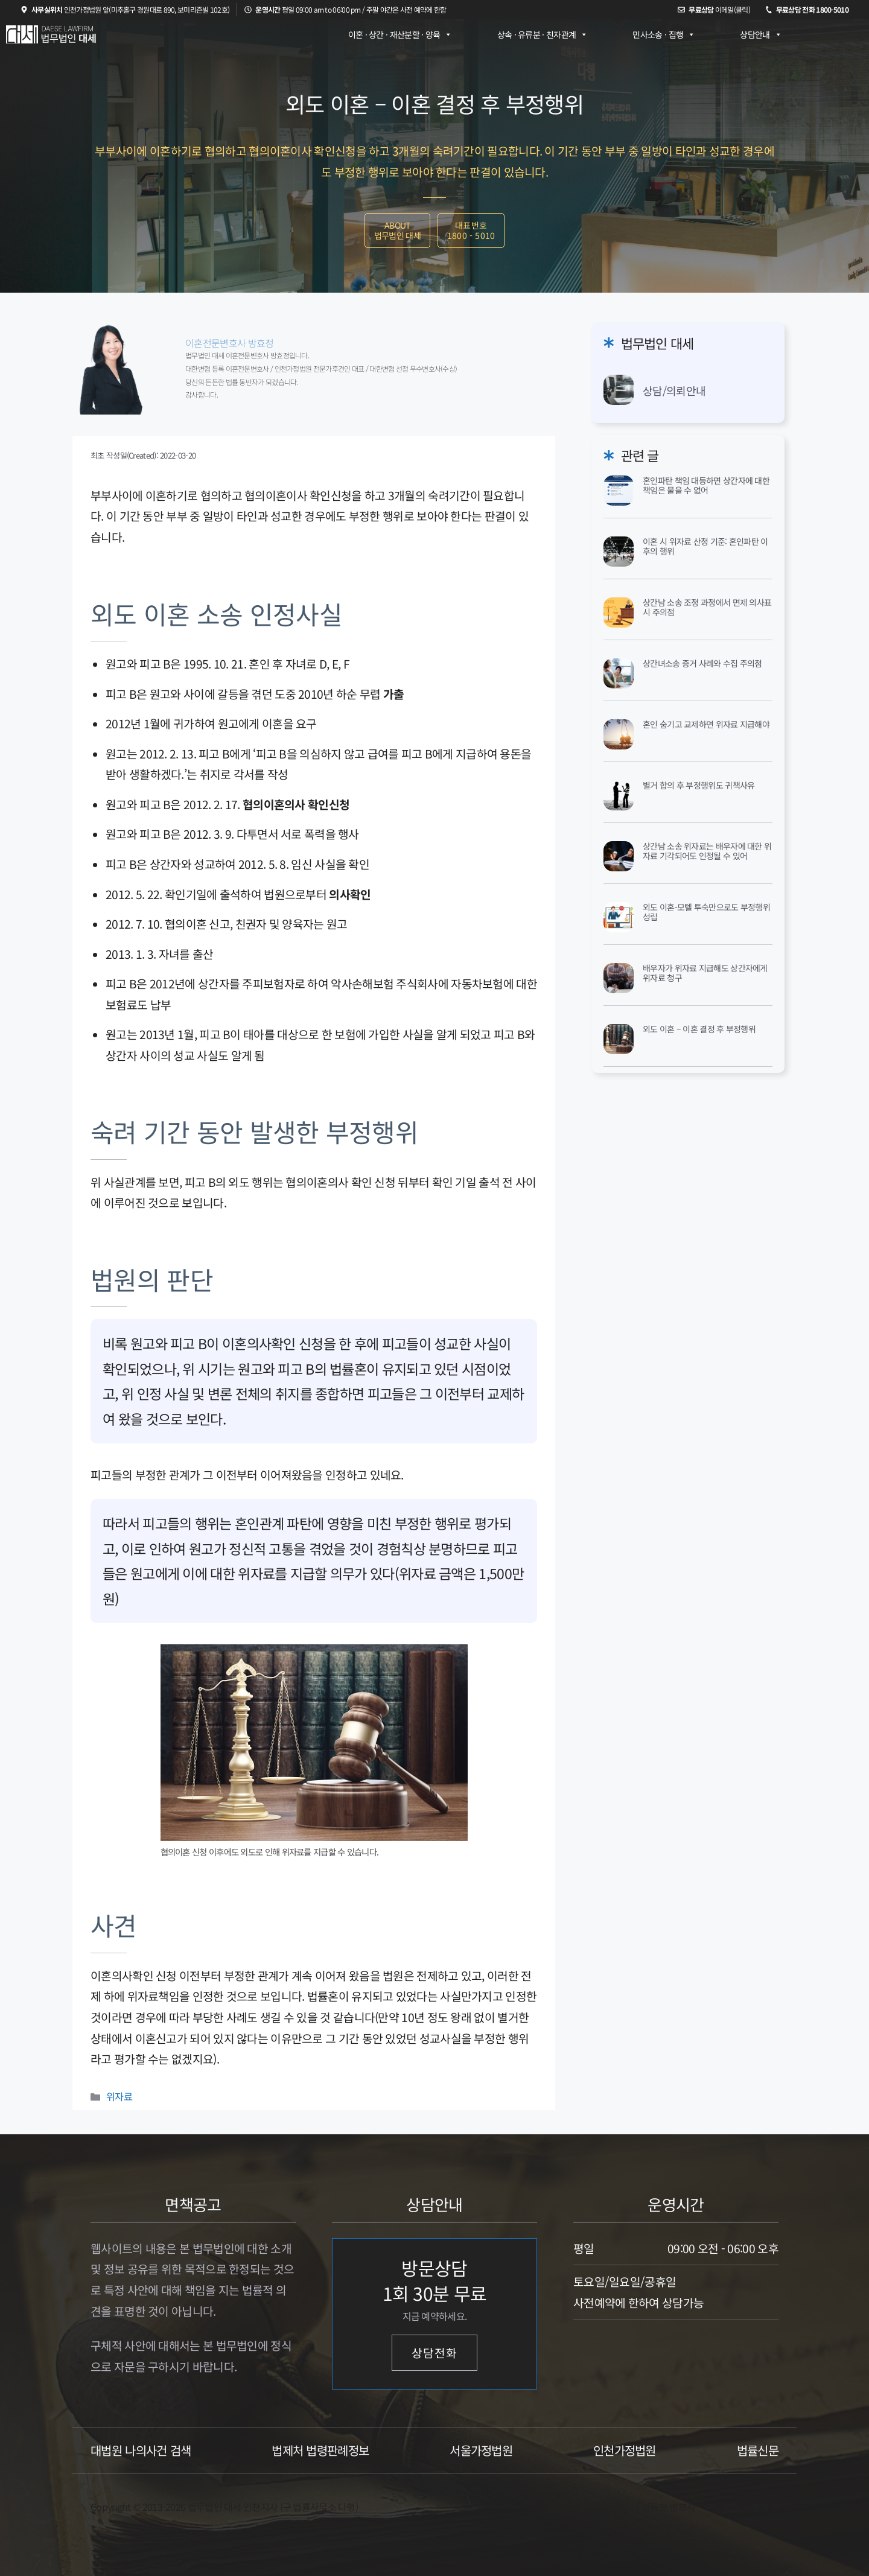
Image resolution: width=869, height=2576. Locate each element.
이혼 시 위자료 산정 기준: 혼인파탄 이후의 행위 (705, 546)
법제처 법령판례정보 (320, 2450)
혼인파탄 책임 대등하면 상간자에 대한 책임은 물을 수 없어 (706, 485)
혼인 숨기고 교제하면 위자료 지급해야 (706, 724)
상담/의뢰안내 (674, 390)
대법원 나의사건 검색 (141, 2450)
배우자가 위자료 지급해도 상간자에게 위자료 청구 (705, 973)
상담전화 (434, 2352)
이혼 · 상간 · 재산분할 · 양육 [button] (400, 34)
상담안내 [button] (760, 34)
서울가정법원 (481, 2450)
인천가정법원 (624, 2450)
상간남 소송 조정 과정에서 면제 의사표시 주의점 (707, 607)
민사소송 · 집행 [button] (663, 34)
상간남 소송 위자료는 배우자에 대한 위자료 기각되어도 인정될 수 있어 (707, 851)
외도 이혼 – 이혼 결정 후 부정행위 (699, 1029)
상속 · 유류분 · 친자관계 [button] (542, 34)
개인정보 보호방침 (742, 2506)
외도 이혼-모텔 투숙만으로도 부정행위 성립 (706, 912)
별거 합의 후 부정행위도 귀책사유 (698, 785)
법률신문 (757, 2450)
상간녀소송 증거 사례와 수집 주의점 (702, 663)
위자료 (119, 2096)
